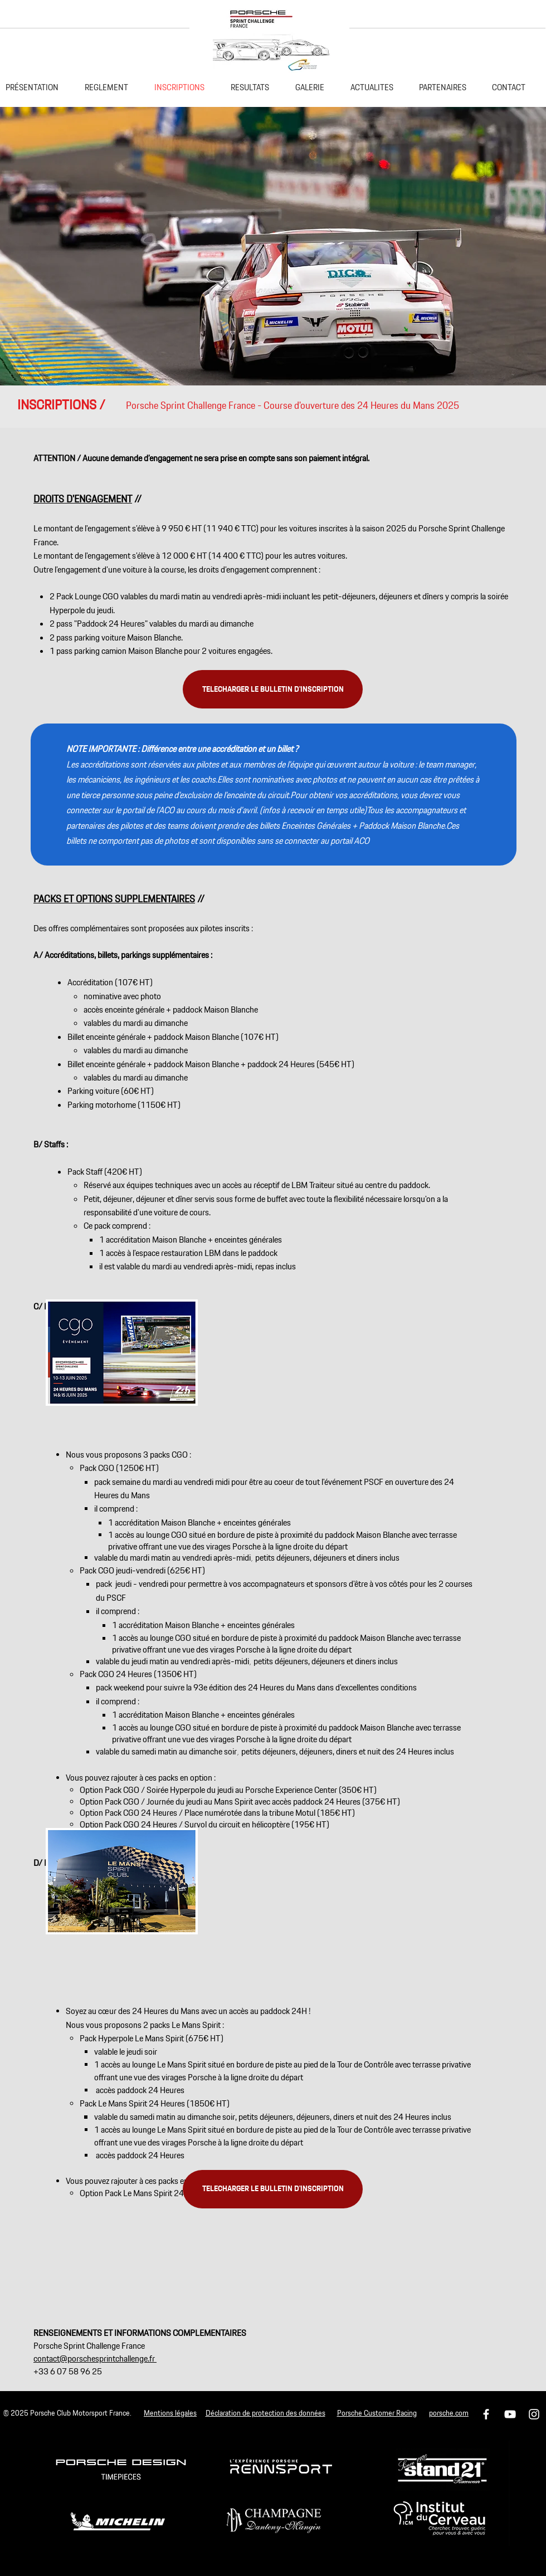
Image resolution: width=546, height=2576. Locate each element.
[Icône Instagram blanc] (534, 2414)
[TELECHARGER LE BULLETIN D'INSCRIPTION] (273, 689)
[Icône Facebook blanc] (486, 2414)
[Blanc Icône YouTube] (510, 2414)
